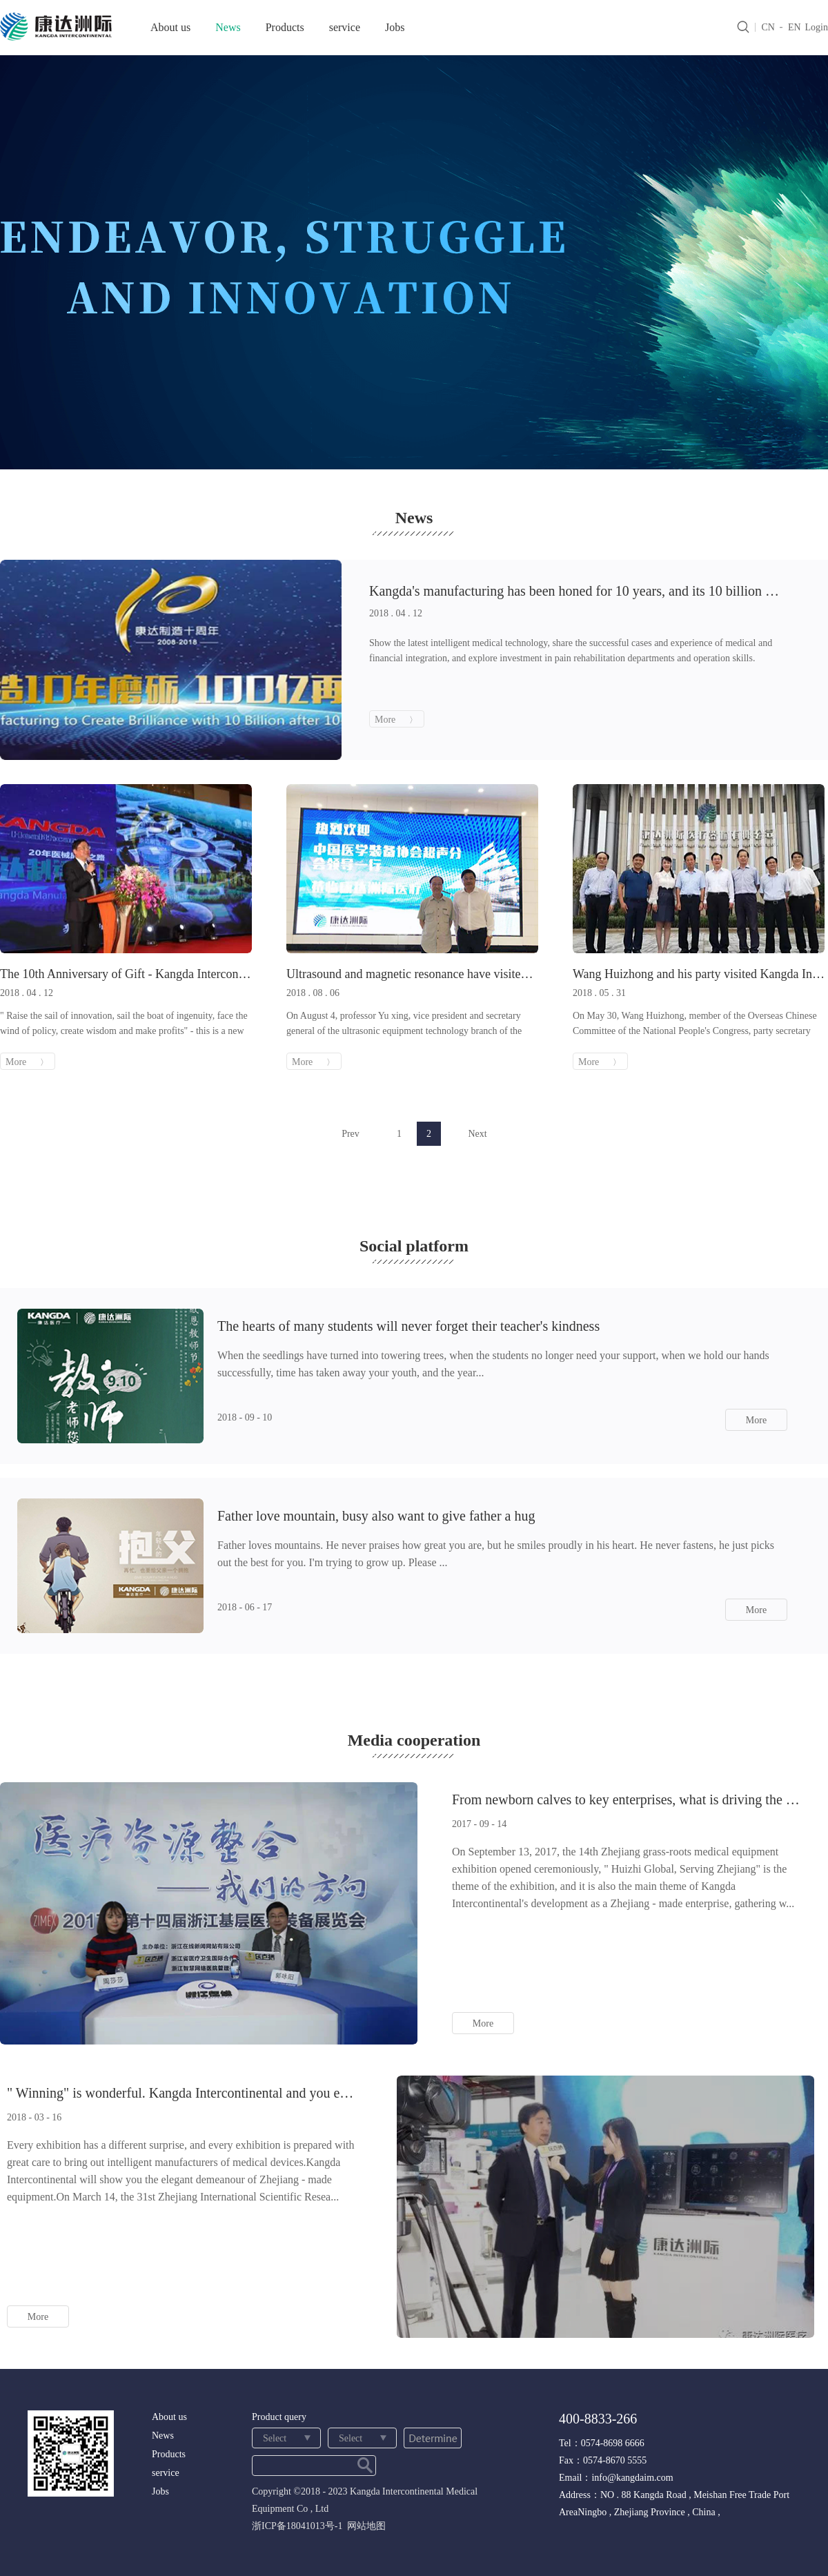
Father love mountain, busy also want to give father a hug (376, 1515)
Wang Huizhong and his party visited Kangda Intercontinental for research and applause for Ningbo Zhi (699, 974)
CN (767, 27)
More (756, 1420)
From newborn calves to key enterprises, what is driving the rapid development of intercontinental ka (628, 1799)
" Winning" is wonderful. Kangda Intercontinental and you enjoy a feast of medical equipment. (183, 2092)
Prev (350, 1134)
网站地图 (364, 2526)
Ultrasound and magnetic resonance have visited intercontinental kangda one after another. (412, 974)
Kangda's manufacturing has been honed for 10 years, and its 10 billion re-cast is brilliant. (574, 590)
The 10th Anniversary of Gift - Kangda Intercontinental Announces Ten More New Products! (126, 974)
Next (477, 1134)
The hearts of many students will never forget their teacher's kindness (408, 1326)
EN (794, 27)
